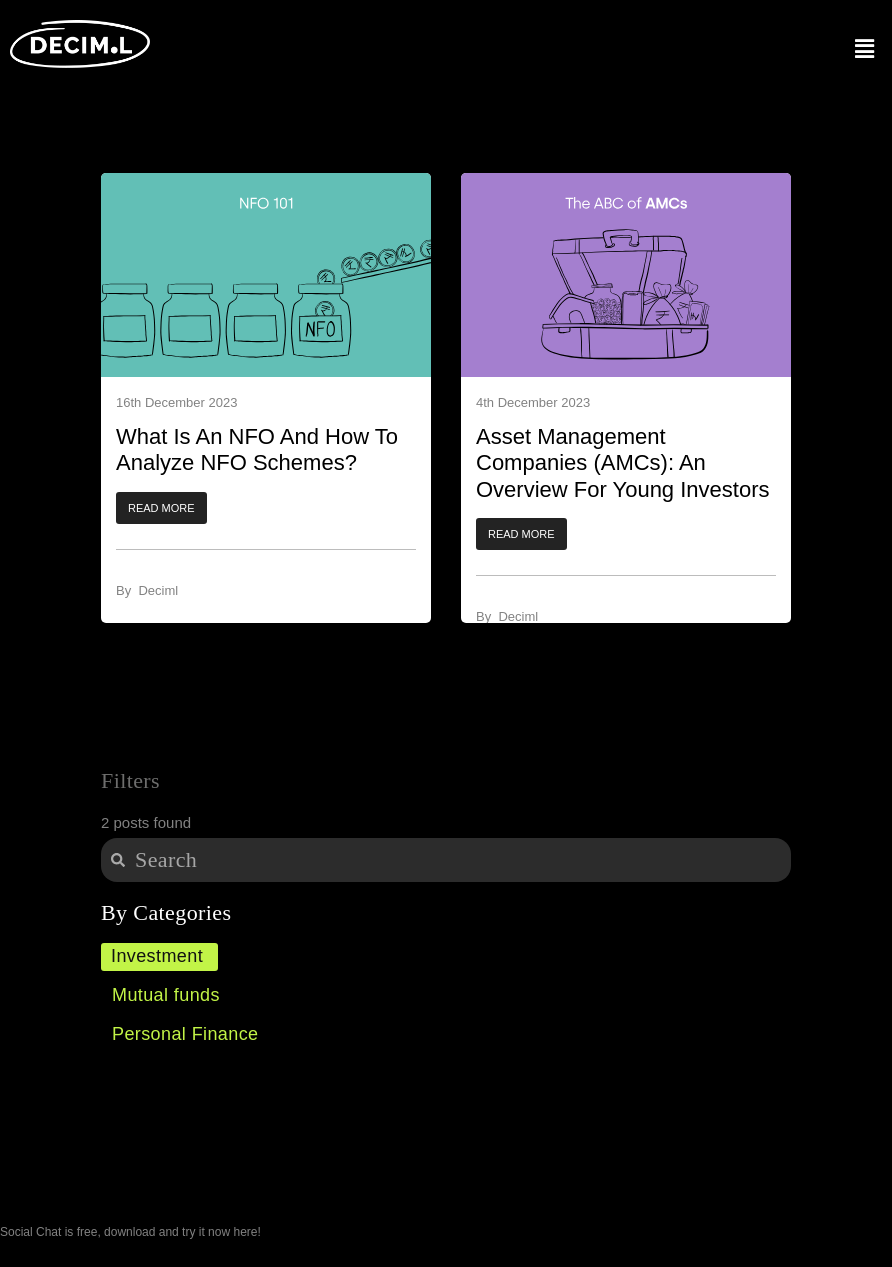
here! (246, 1232)
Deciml (158, 590)
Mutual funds (166, 995)
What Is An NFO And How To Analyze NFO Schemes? (257, 449)
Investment (157, 956)
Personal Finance (185, 1034)
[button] (161, 508)
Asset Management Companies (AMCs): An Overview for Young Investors (622, 463)
